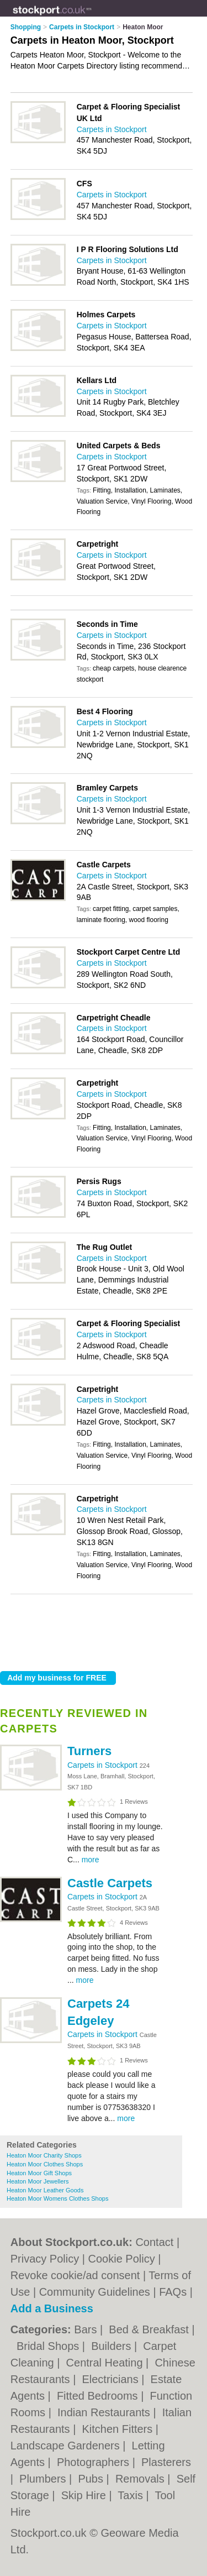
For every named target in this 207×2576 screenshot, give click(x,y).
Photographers (94, 2462)
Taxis (132, 2495)
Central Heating (106, 2363)
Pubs (92, 2479)
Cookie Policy (121, 2259)
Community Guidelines (94, 2292)
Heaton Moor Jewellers (38, 2181)
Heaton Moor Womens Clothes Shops (57, 2198)
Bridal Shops (49, 2346)
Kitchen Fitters (118, 2429)
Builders (112, 2346)
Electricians (111, 2379)
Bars (87, 2329)
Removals (141, 2479)
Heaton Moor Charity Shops (44, 2155)
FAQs (173, 2292)
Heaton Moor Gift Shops (39, 2173)
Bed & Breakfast (150, 2329)
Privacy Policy (44, 2259)
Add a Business (51, 2308)
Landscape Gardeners (66, 2445)
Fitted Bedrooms (99, 2396)
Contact (154, 2242)
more (90, 1859)
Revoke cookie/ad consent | (79, 2275)
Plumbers (44, 2479)
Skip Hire (85, 2495)
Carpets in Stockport (103, 1765)
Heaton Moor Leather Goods (45, 2190)
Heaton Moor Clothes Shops (45, 2164)
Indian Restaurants (105, 2412)
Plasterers (166, 2462)
